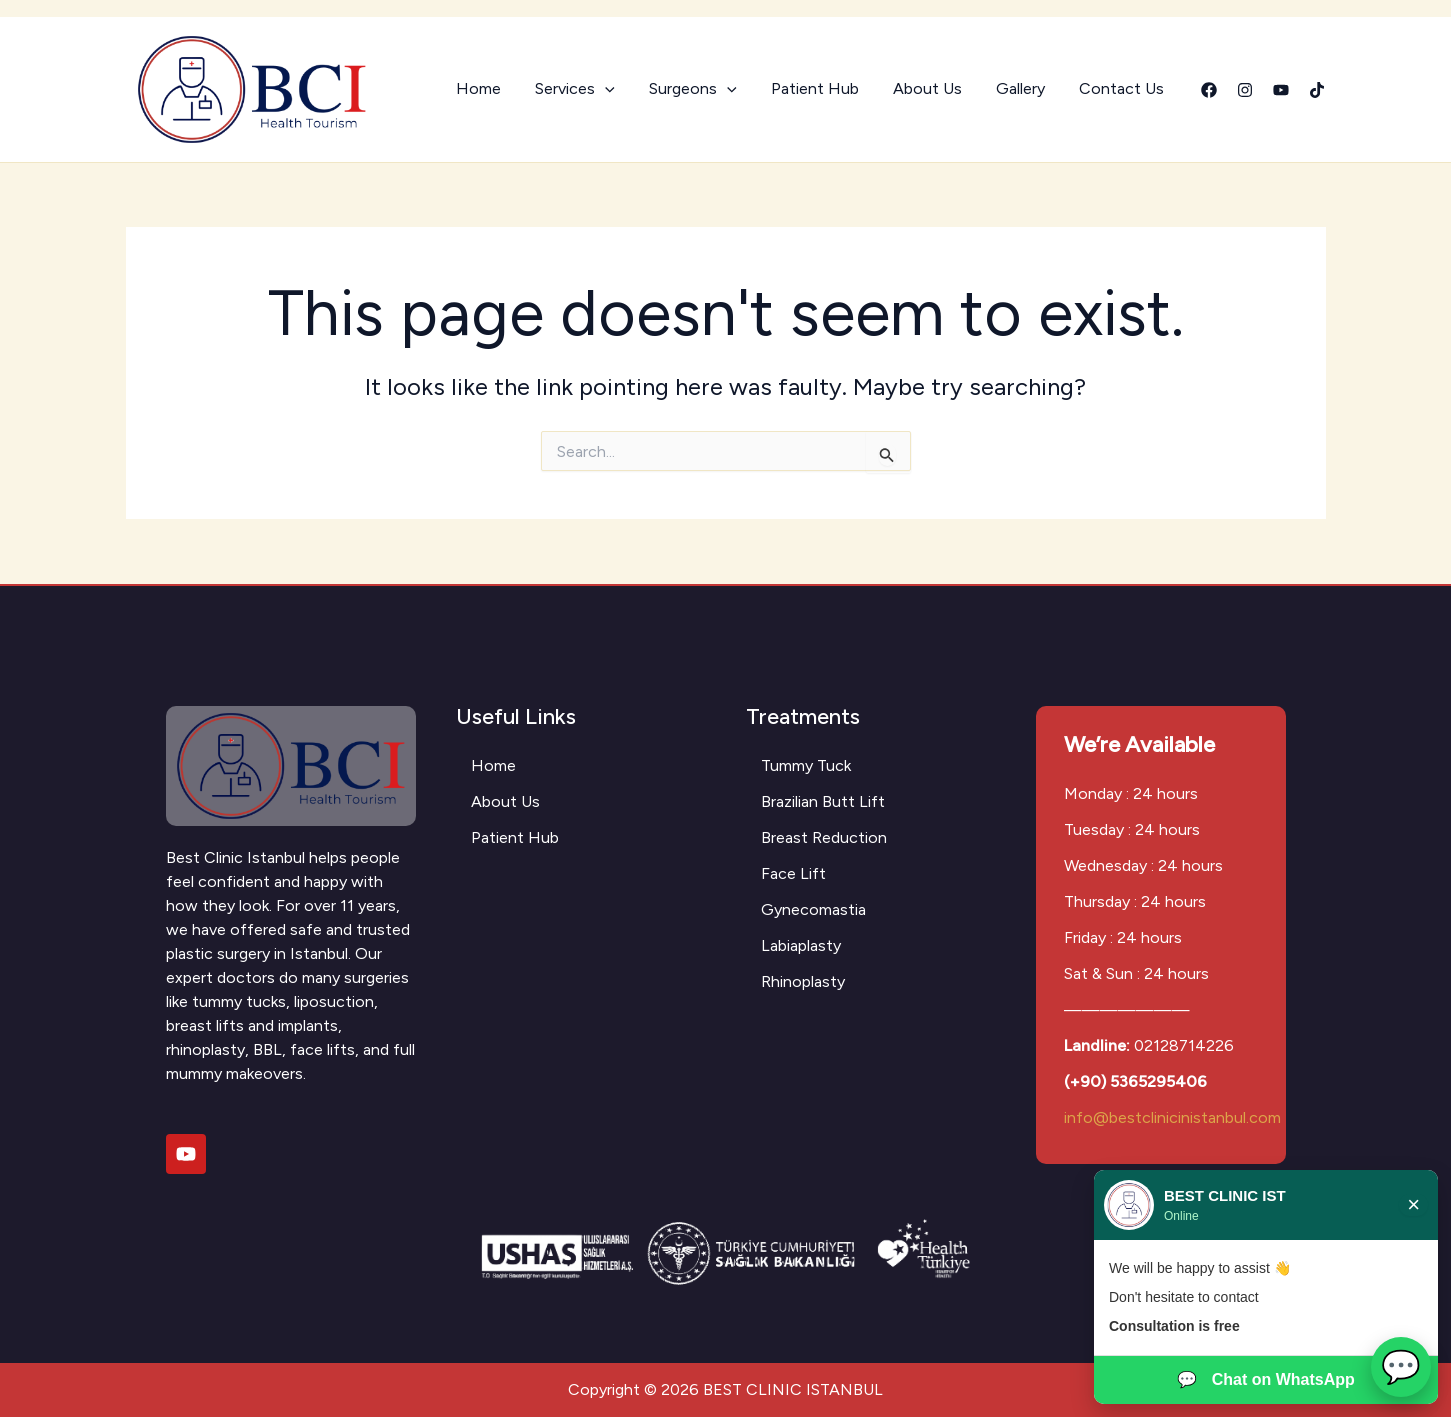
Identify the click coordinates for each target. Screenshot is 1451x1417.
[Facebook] (1209, 90)
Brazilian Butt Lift (823, 801)
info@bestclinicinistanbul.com (1172, 1117)
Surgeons (702, 89)
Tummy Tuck (806, 765)
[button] (616, 89)
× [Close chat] (1413, 1205)
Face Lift (793, 873)
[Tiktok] (1317, 90)
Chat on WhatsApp (1266, 1380)
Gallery (1023, 88)
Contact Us (1122, 88)
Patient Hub (822, 88)
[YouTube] (1281, 90)
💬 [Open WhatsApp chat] (1401, 1367)
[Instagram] (1245, 90)
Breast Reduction (824, 837)
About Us (932, 88)
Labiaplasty (801, 945)
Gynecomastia (813, 909)
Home (491, 88)
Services (586, 89)
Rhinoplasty (803, 981)
